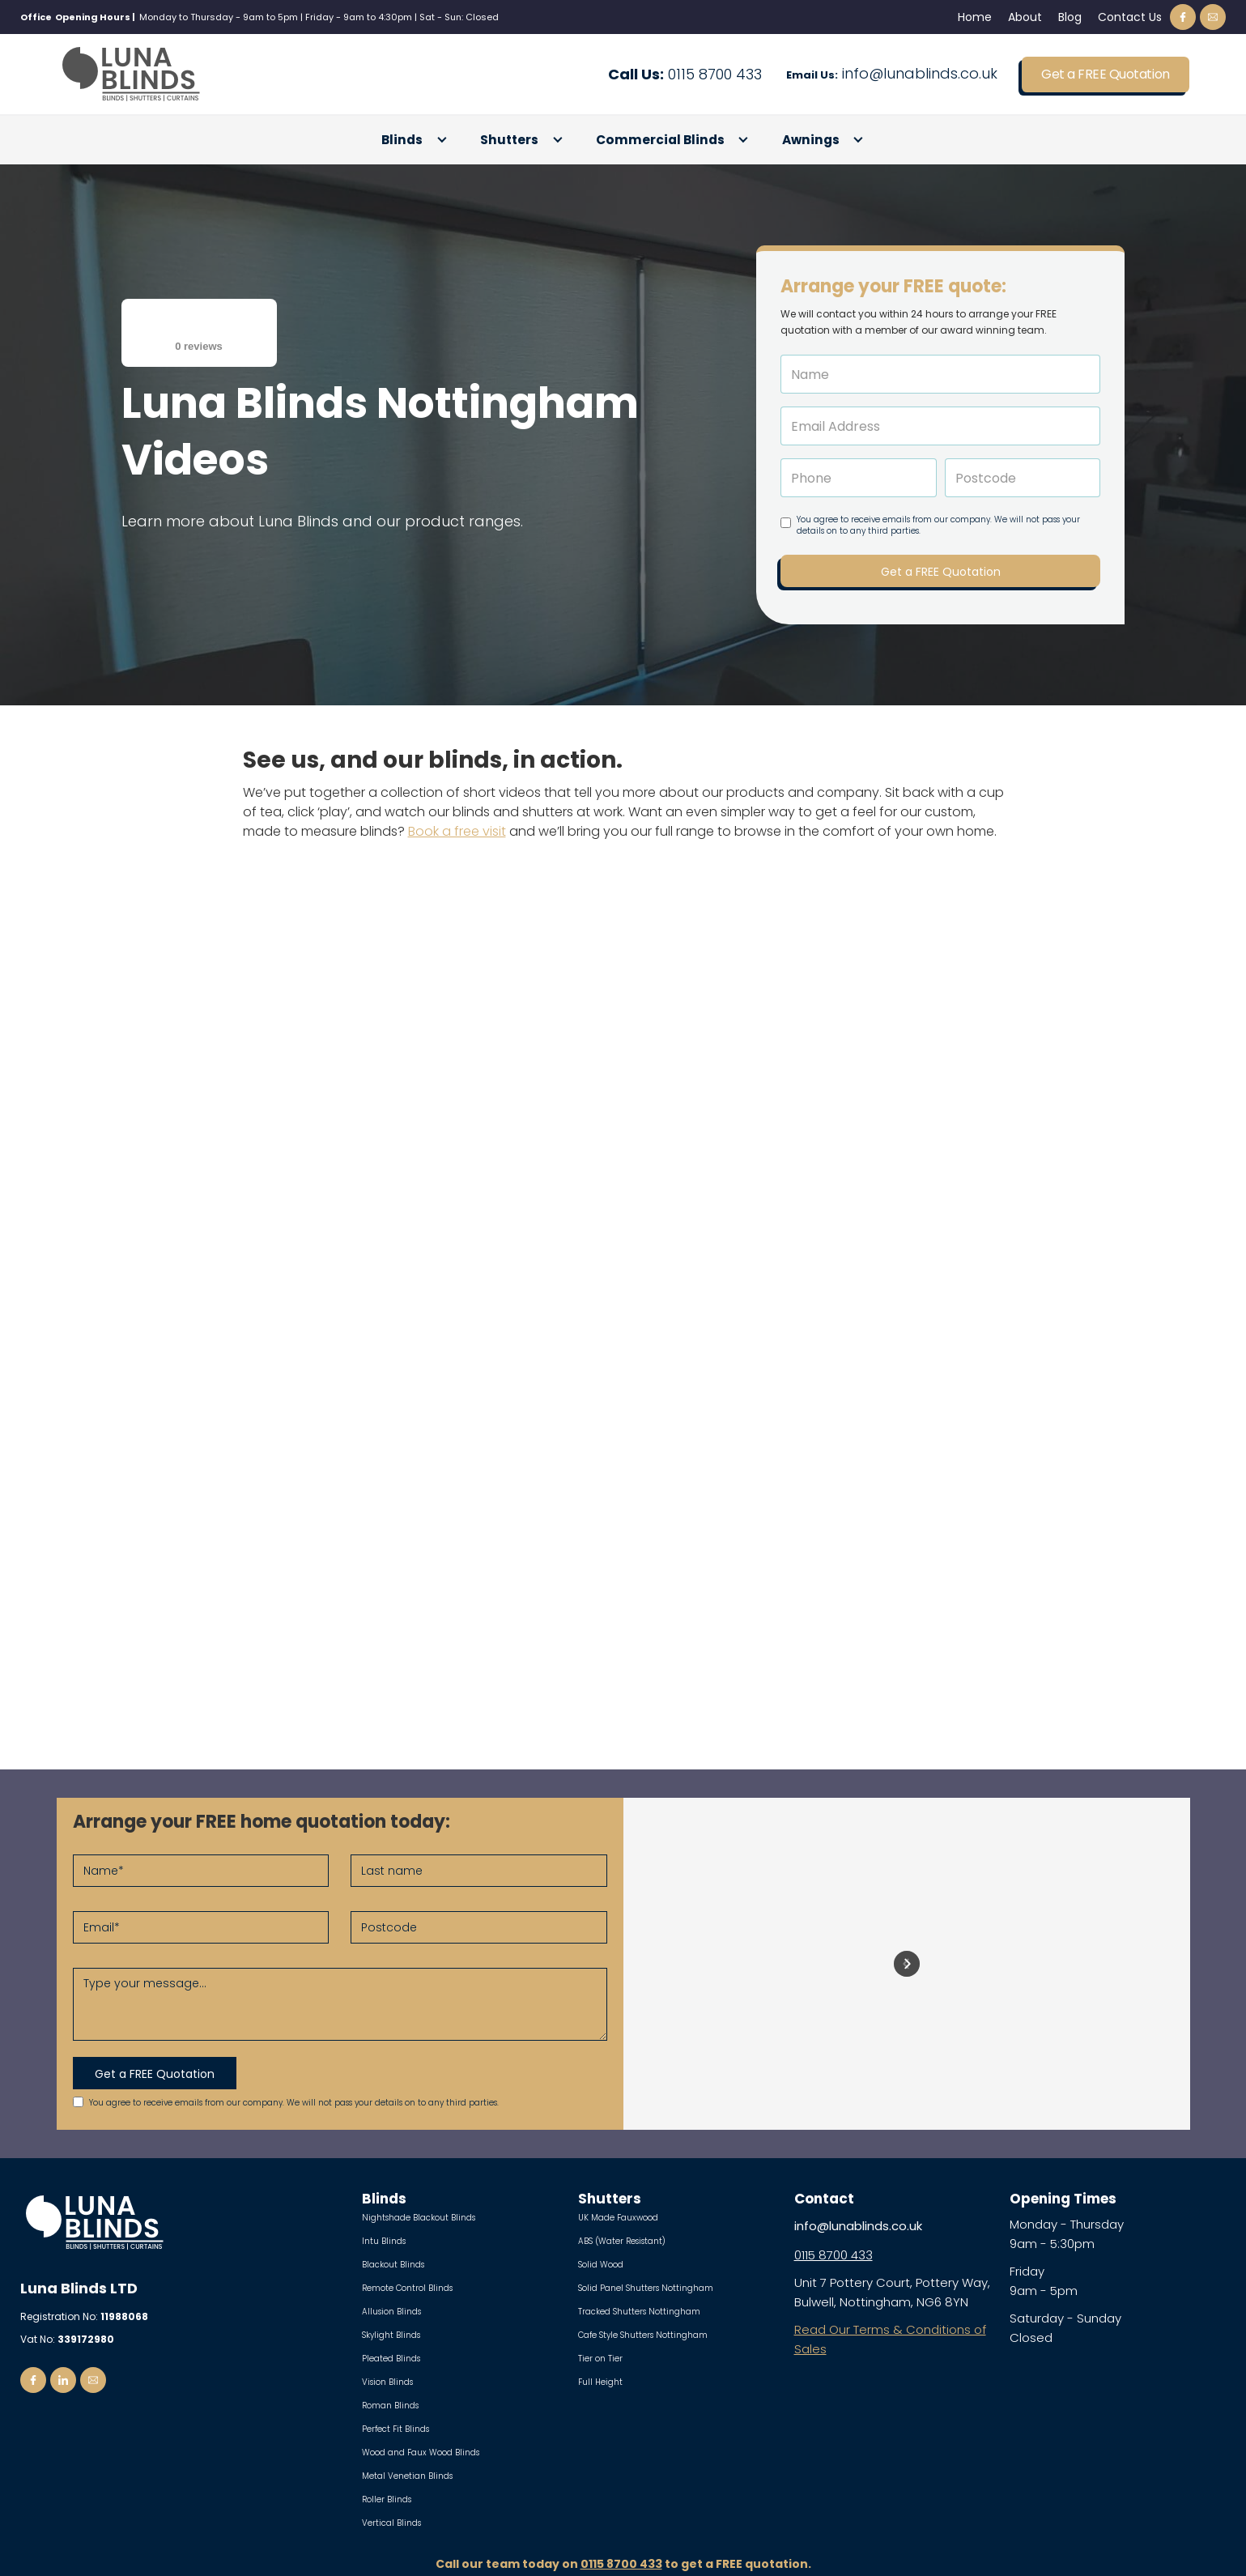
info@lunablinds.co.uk (891, 74)
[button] (414, 140)
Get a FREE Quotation (1105, 74)
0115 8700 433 (685, 74)
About (1025, 17)
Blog (1070, 17)
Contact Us (1130, 17)
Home (975, 17)
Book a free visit (457, 831)
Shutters (509, 140)
